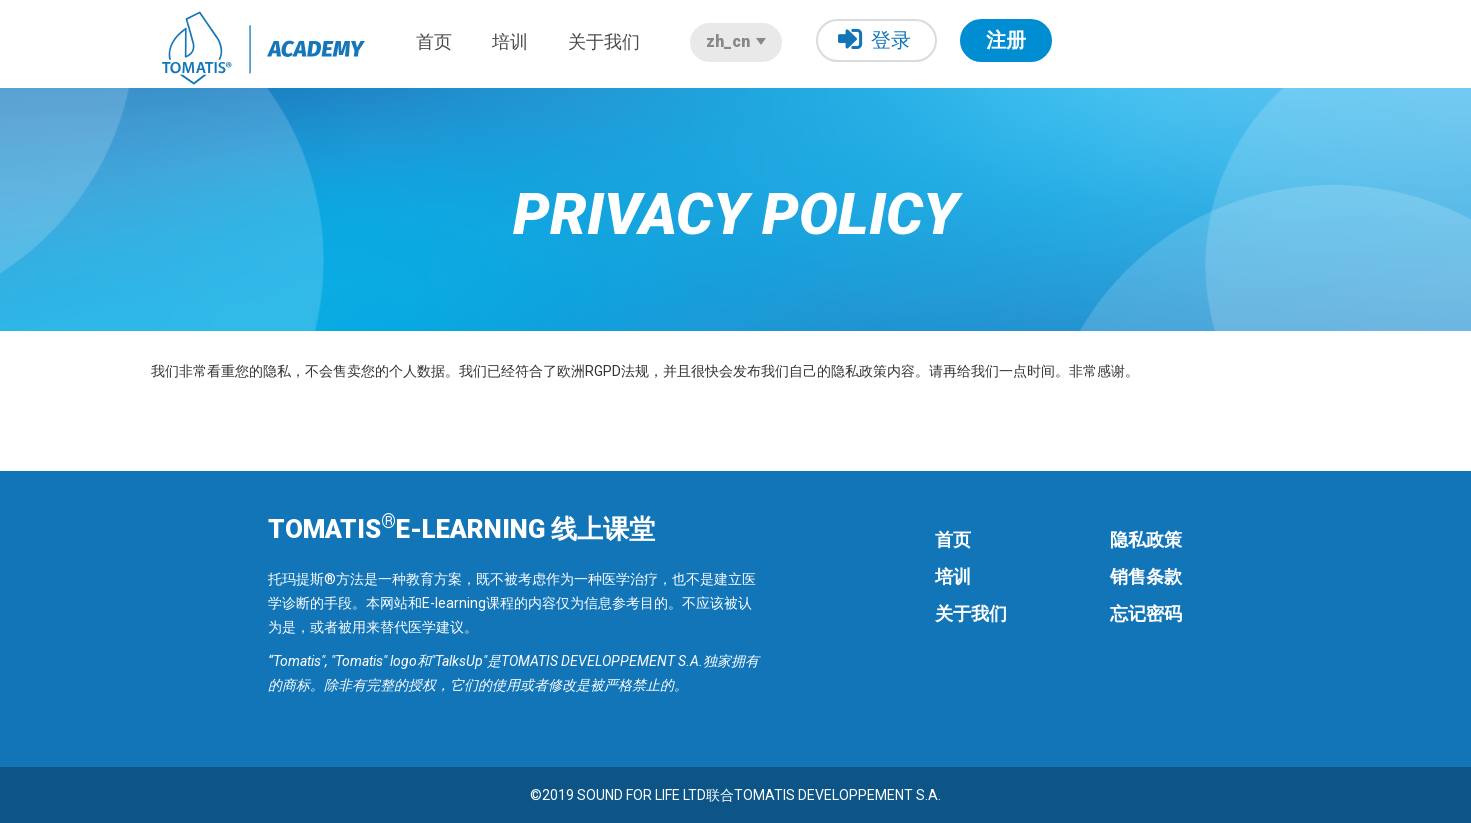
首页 (434, 41)
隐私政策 (1146, 539)
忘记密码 (1146, 613)
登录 (874, 39)
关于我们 (604, 41)
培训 (510, 41)
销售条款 (1146, 576)
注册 (1006, 40)
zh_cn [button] (736, 41)
